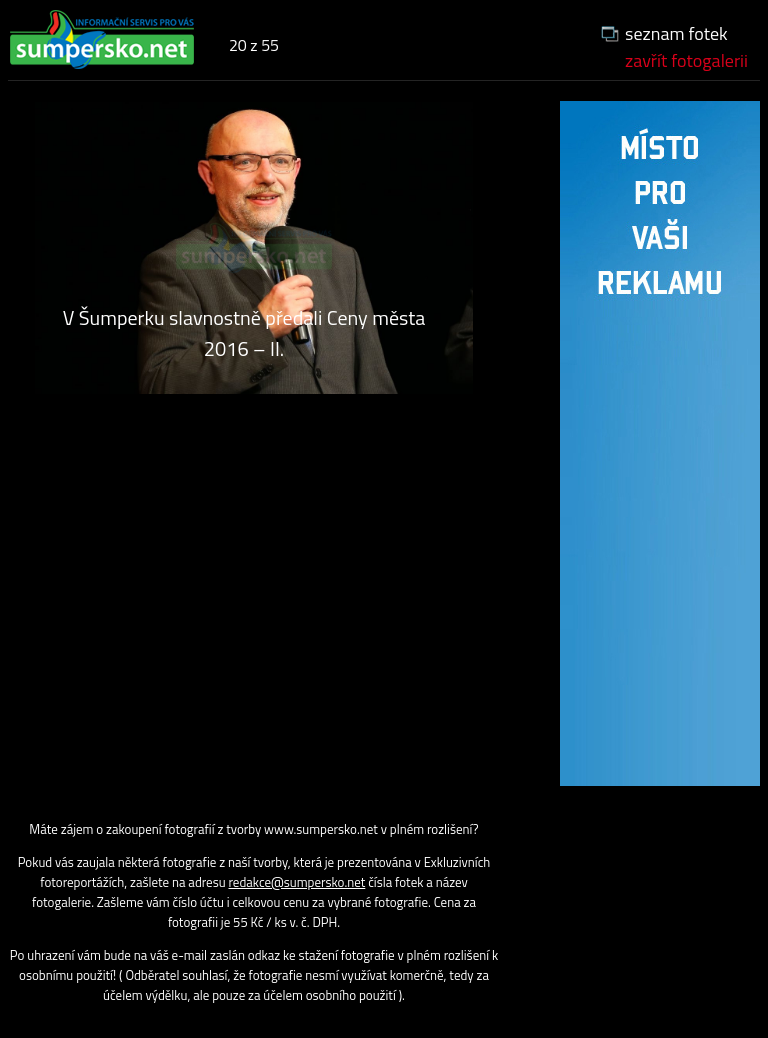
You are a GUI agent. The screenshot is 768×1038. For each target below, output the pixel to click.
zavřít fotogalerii (686, 60)
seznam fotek (676, 33)
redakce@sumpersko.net (297, 882)
